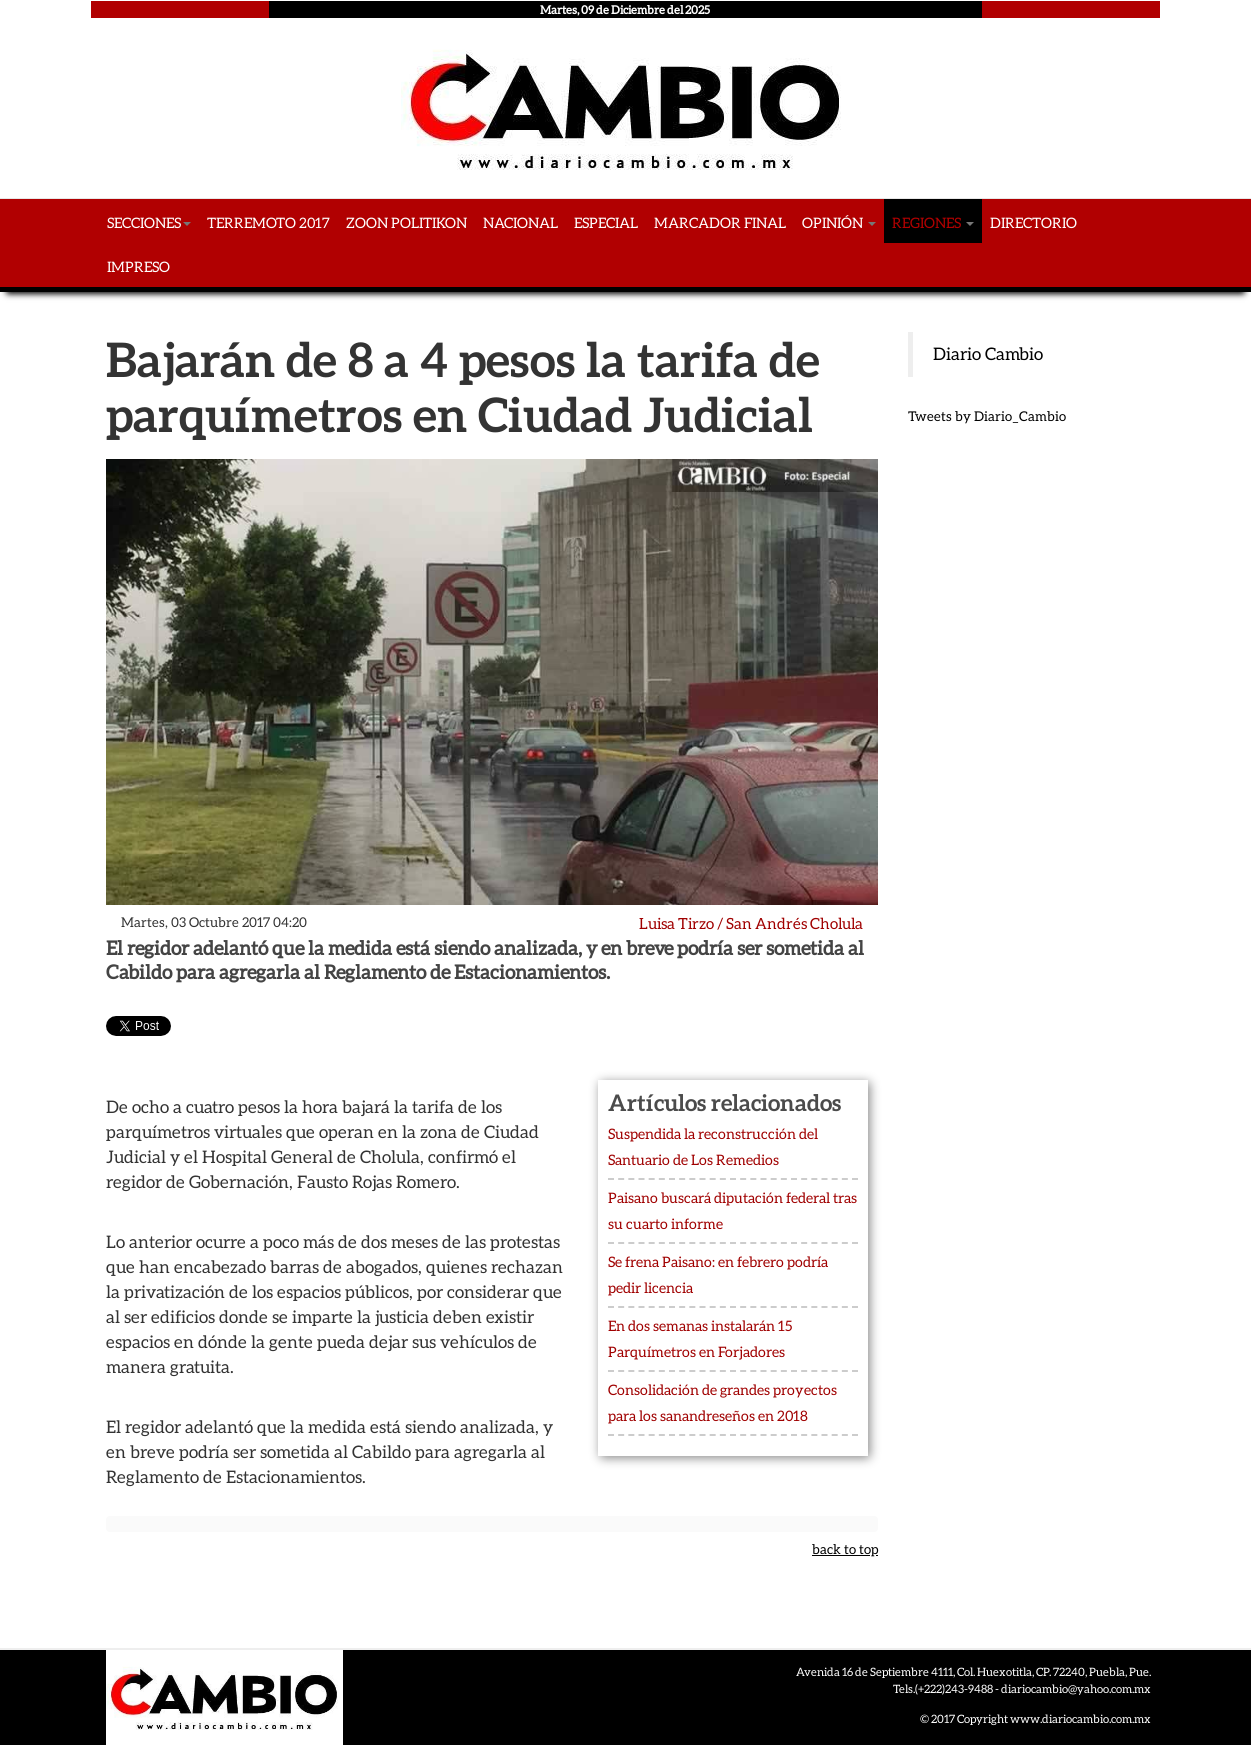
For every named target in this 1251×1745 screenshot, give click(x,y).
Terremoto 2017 (268, 223)
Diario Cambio (988, 354)
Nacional (520, 223)
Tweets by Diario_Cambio (987, 416)
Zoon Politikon (406, 223)
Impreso (138, 267)
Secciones (149, 223)
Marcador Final (720, 223)
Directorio (1033, 223)
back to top (845, 1549)
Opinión (839, 223)
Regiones (933, 223)
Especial (606, 223)
